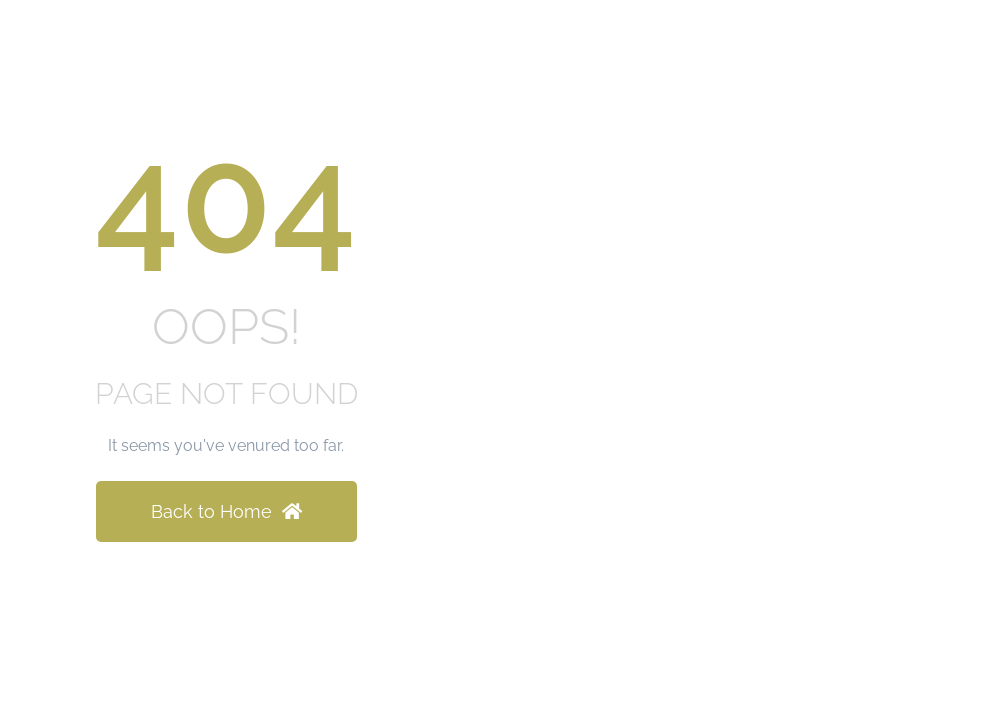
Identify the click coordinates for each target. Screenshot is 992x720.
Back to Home (226, 511)
